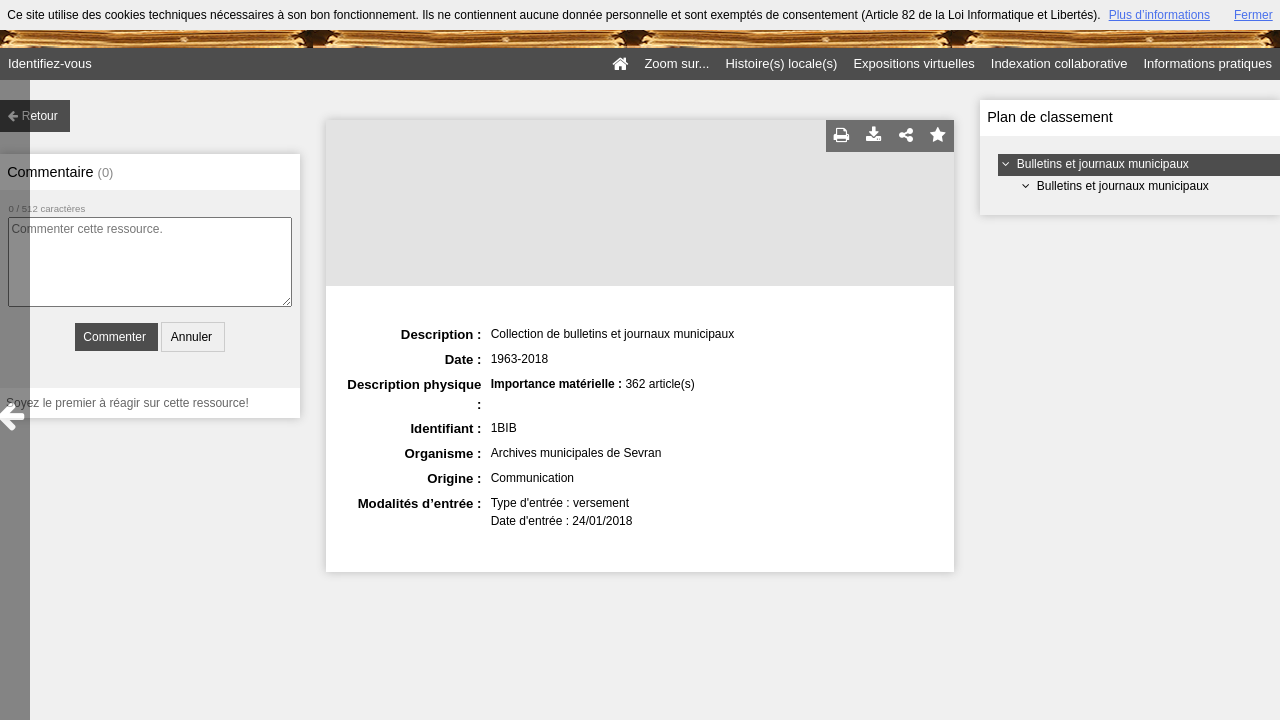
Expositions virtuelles (913, 63)
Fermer (1253, 15)
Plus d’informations (1159, 15)
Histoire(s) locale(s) (781, 63)
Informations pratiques (1207, 63)
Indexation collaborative (1059, 63)
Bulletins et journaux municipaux (1103, 164)
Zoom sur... (676, 63)
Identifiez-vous (50, 63)
